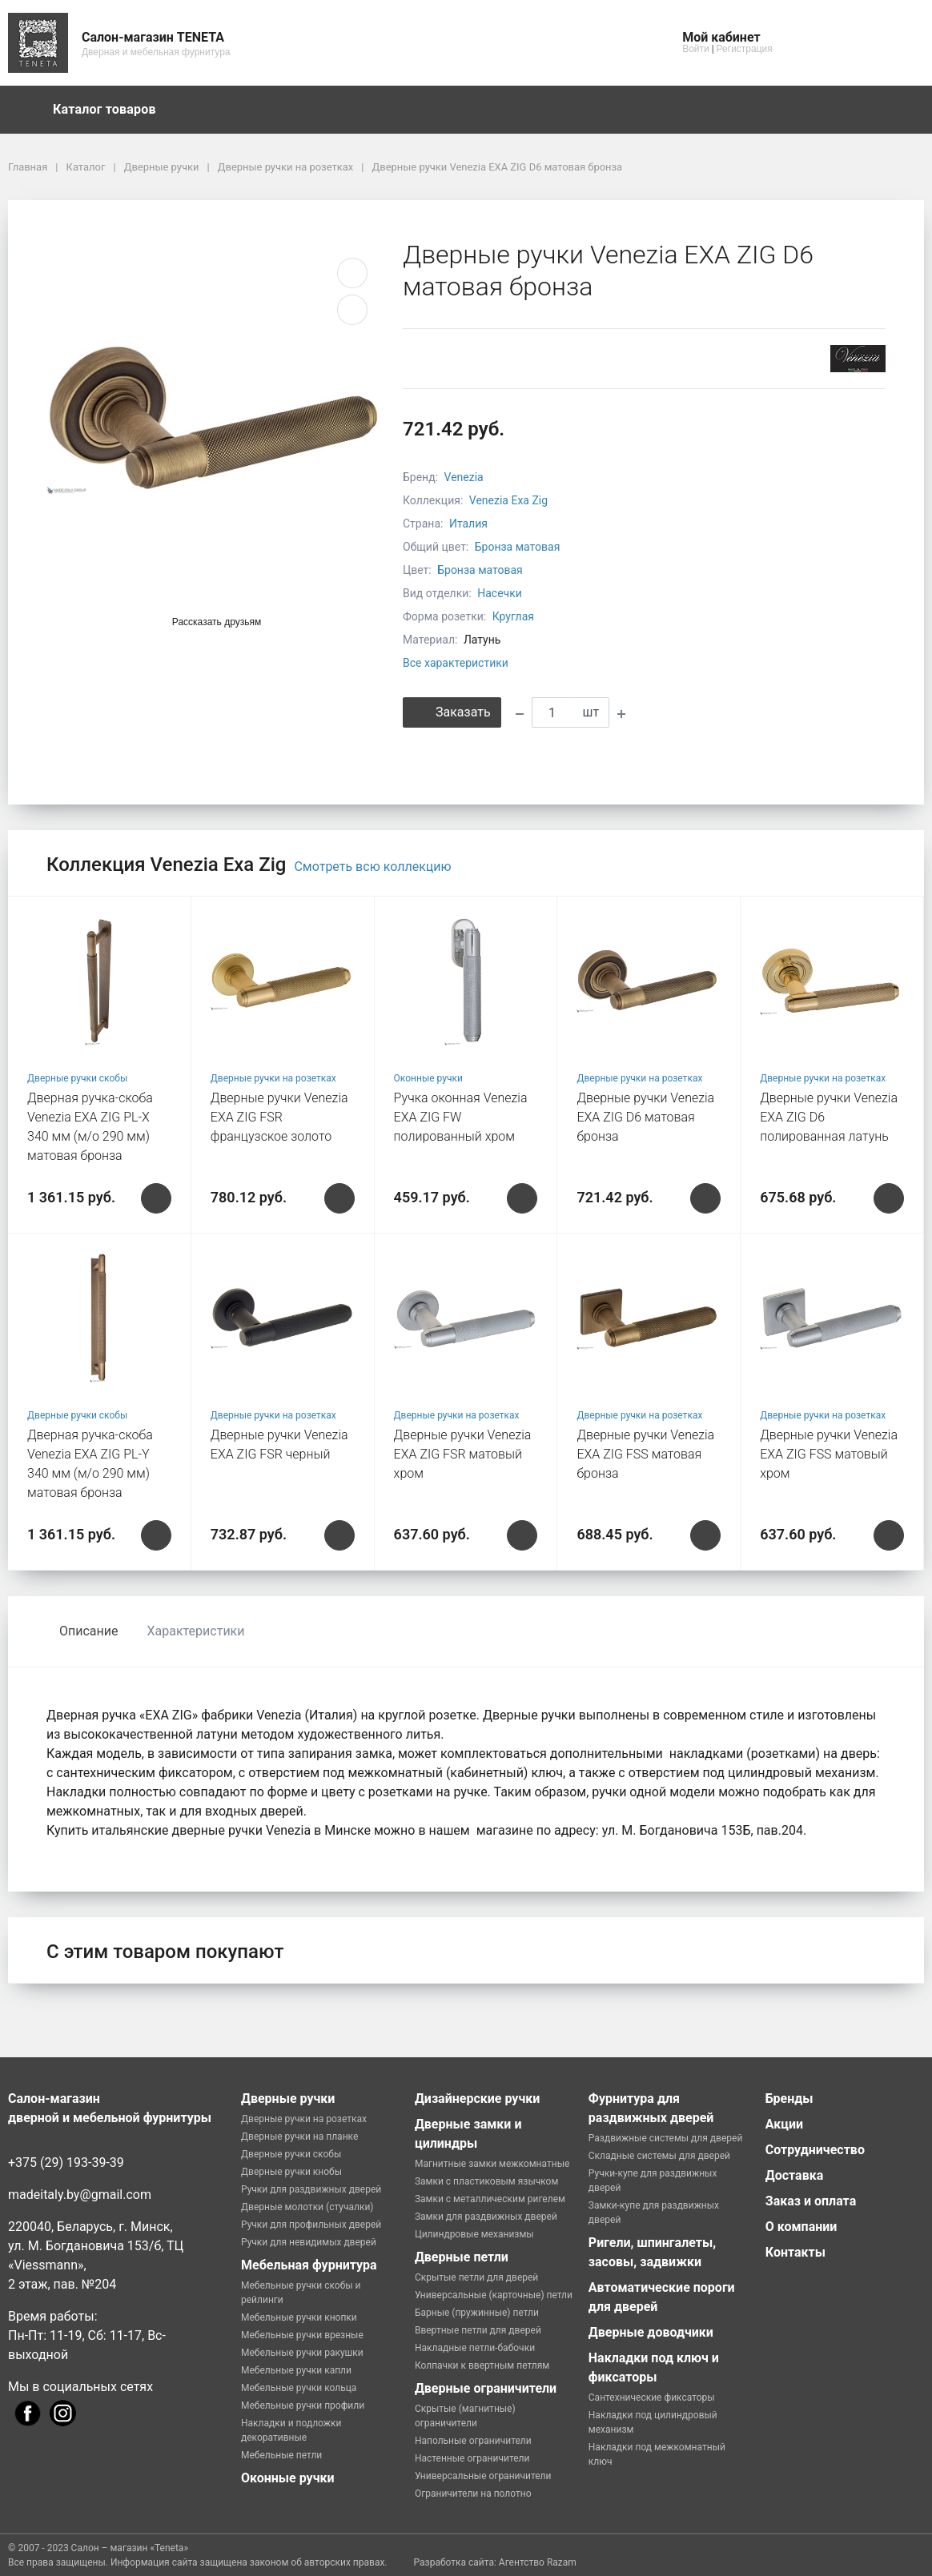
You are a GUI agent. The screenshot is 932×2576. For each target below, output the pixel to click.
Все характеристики (455, 662)
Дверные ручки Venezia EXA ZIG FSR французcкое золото (279, 1117)
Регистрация (745, 48)
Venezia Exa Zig (508, 500)
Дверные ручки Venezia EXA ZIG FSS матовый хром (829, 1454)
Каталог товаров (112, 109)
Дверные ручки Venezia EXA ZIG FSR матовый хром (463, 1454)
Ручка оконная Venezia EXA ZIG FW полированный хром (461, 1117)
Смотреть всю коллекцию (372, 866)
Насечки (499, 593)
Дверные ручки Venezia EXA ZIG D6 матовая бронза (645, 1117)
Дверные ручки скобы (77, 1078)
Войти (695, 48)
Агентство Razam (537, 2562)
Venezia (464, 477)
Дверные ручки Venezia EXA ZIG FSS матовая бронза (645, 1454)
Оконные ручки (428, 1078)
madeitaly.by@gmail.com (79, 2194)
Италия (468, 523)
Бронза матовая (517, 546)
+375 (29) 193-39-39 (66, 2162)
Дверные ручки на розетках (273, 1078)
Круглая (513, 616)
